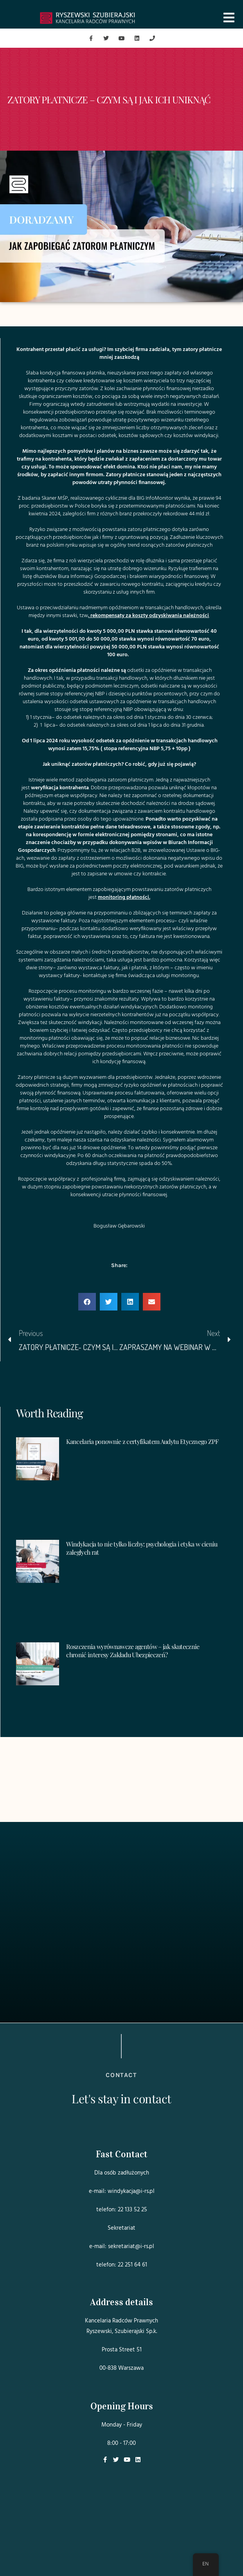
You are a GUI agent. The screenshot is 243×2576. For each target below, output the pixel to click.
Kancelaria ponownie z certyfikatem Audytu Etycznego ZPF (142, 1441)
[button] (87, 1302)
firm (91, 513)
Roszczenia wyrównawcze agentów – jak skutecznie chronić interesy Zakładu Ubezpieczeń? (132, 1650)
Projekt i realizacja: (121, 2554)
